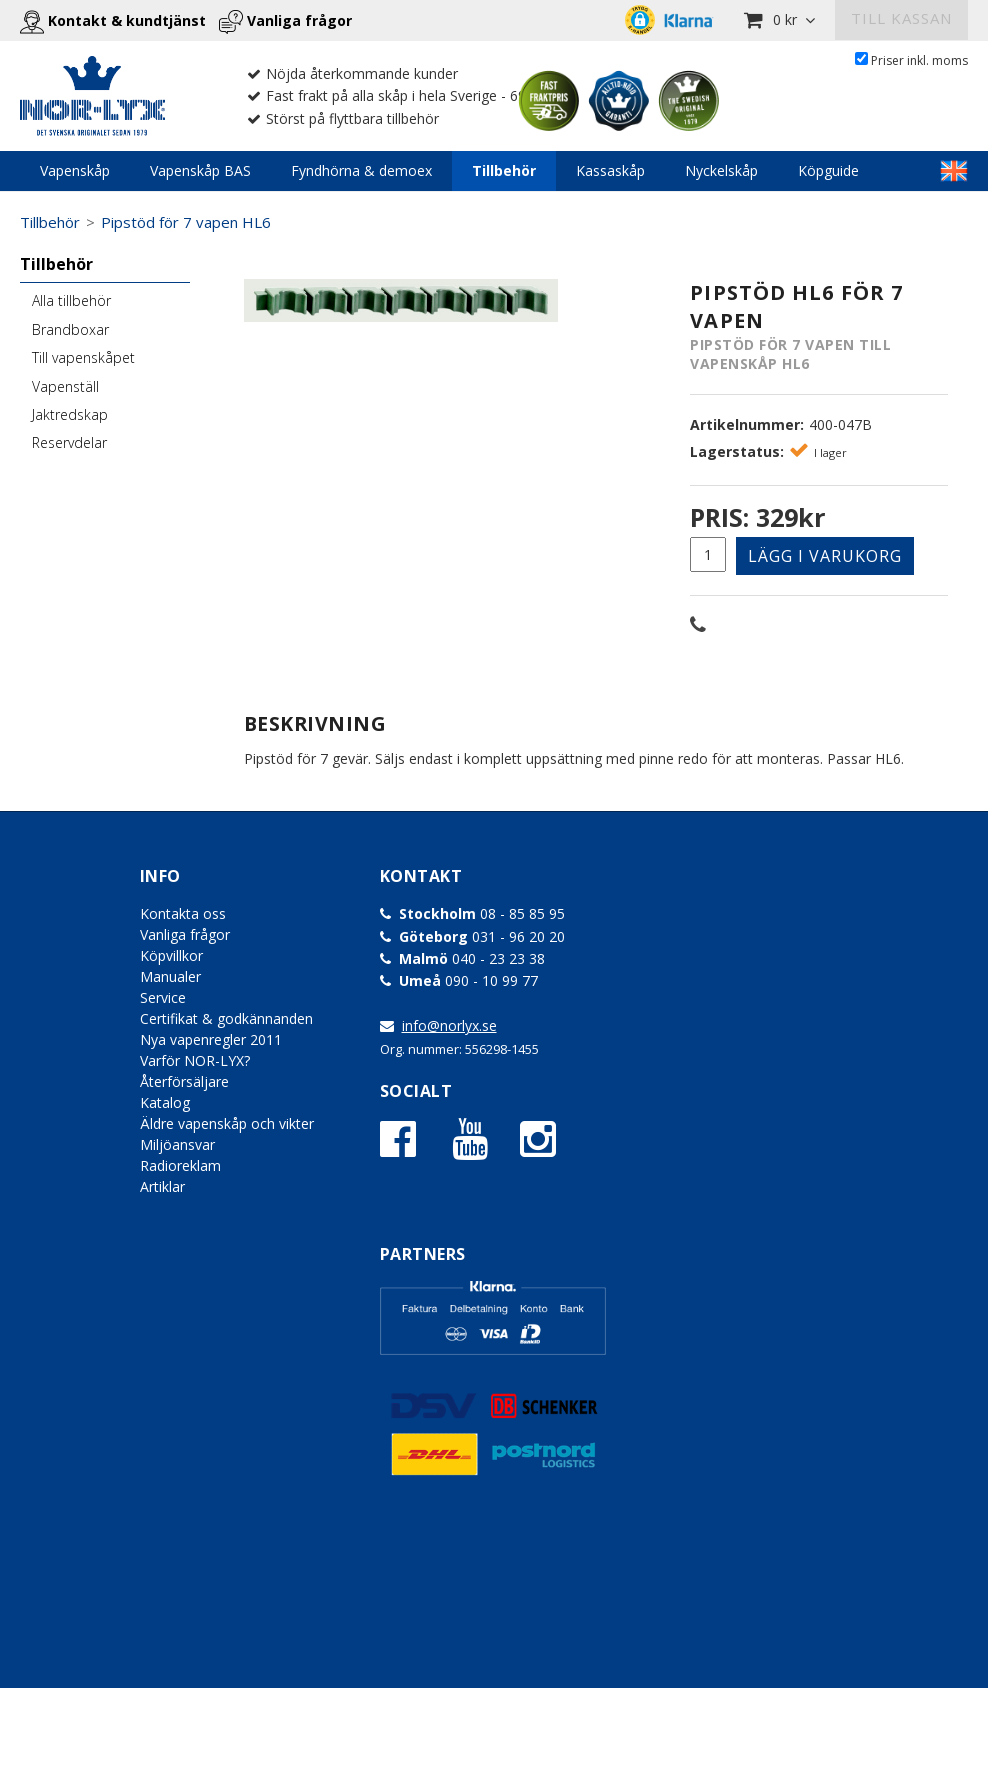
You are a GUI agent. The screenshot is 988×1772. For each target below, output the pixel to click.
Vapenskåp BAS (200, 170)
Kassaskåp (610, 170)
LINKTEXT (954, 171)
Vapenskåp (75, 170)
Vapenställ (65, 386)
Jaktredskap (70, 414)
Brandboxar (70, 329)
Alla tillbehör (71, 300)
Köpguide (828, 170)
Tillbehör (504, 170)
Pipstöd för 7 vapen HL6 (186, 222)
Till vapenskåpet (83, 357)
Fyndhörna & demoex (361, 170)
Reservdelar (69, 442)
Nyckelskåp (721, 170)
